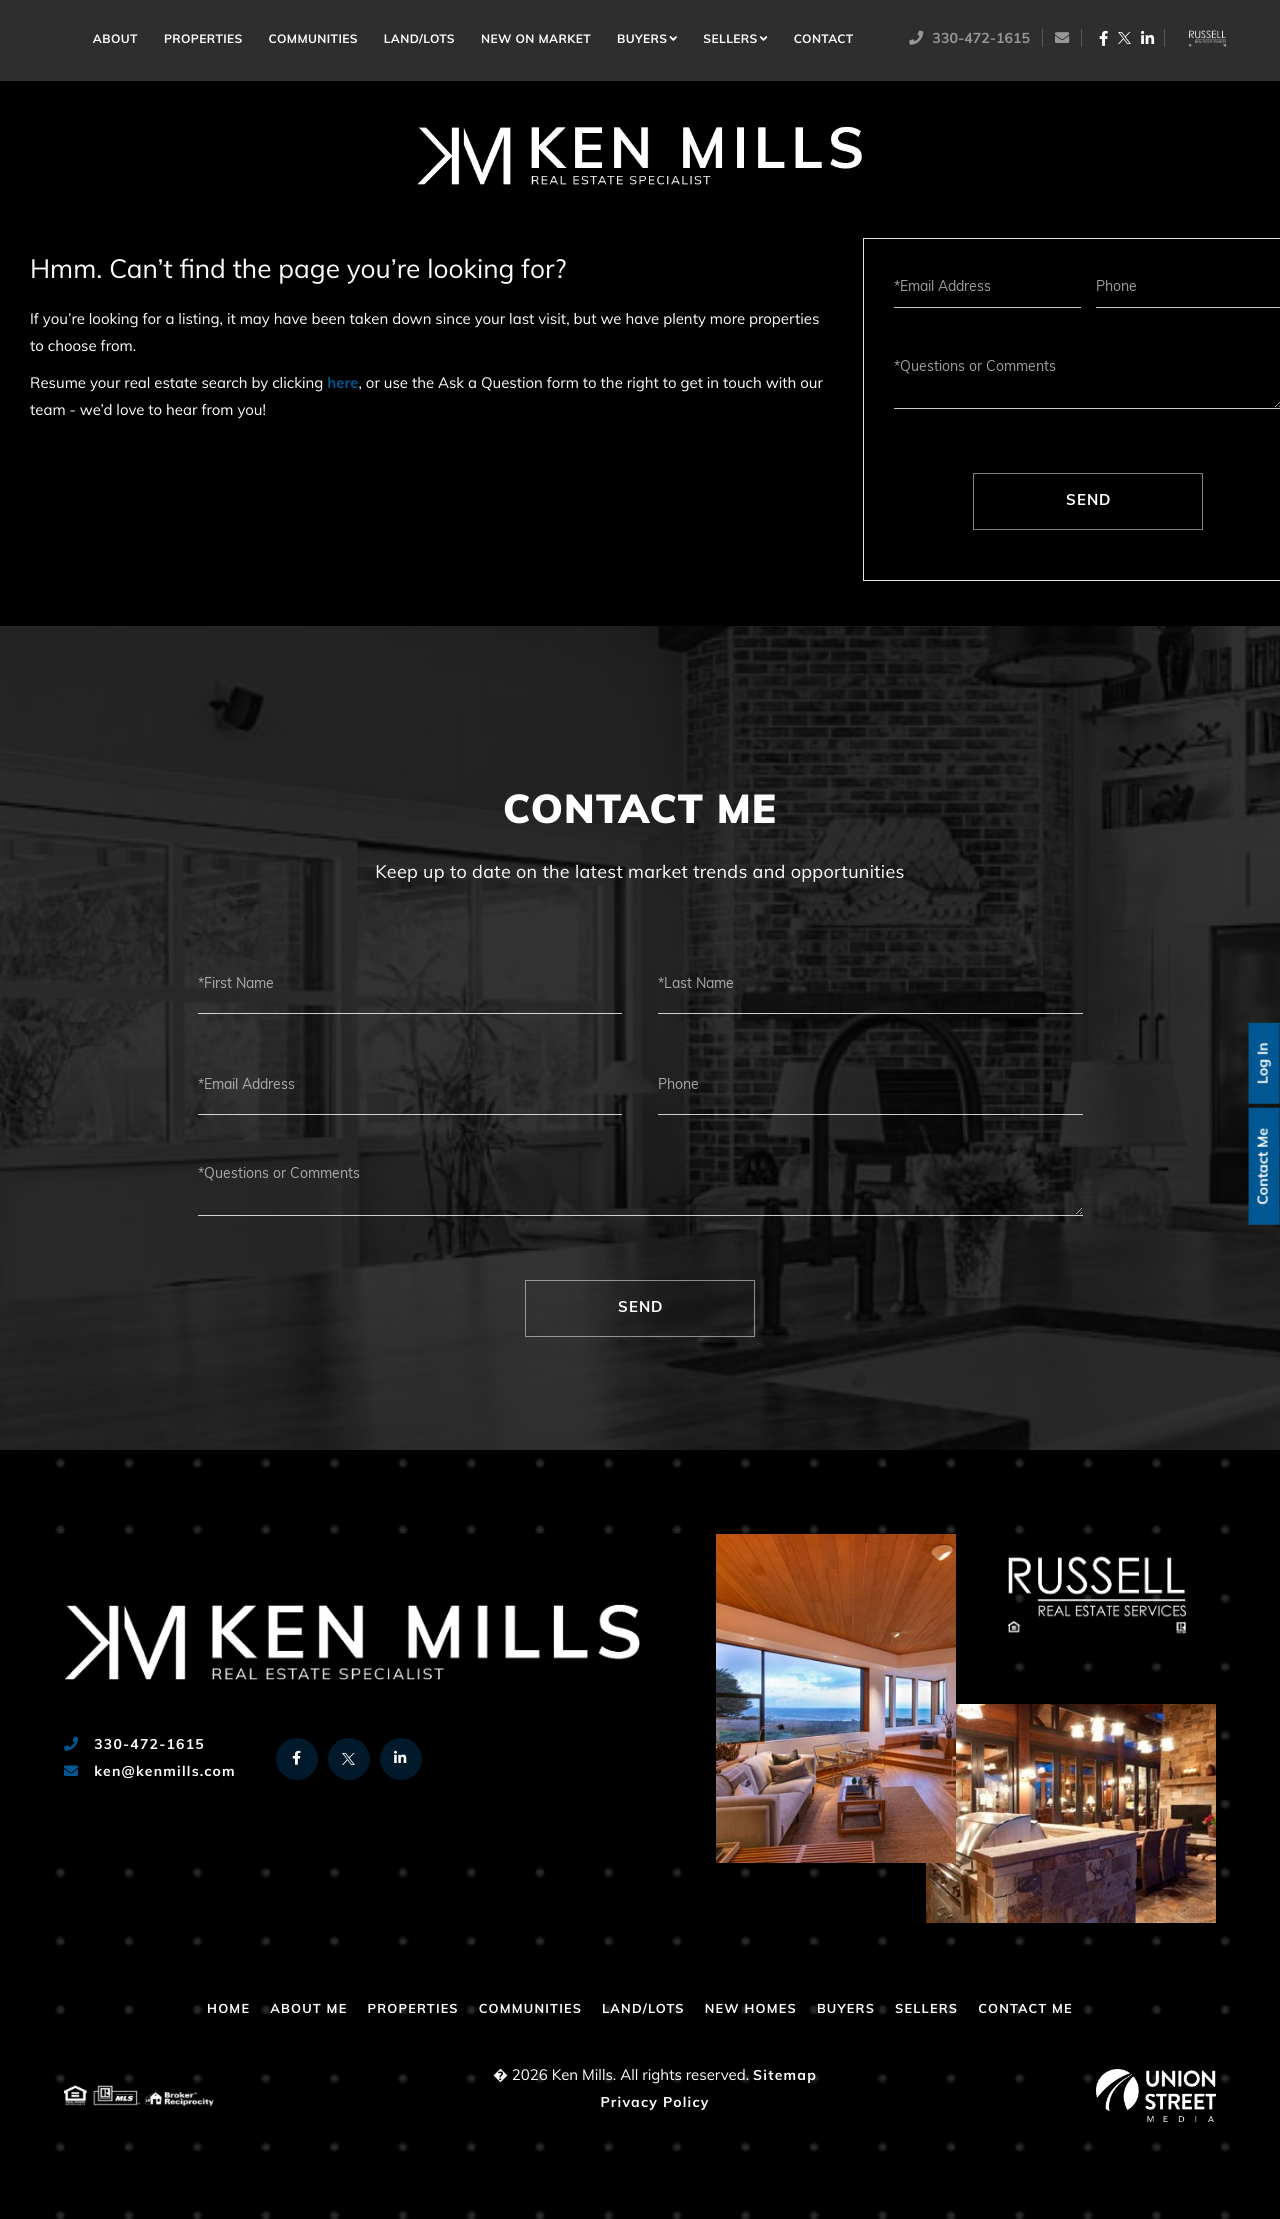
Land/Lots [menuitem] (422, 41)
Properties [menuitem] (206, 41)
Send (1088, 501)
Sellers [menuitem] (734, 41)
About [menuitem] (118, 41)
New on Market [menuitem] (540, 41)
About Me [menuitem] (286, 2009)
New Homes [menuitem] (758, 2009)
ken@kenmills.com (150, 1772)
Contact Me (1260, 1166)
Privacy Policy (654, 2103)
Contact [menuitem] (827, 41)
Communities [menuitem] (316, 41)
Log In (1260, 1060)
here (342, 384)
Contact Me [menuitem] (1051, 2009)
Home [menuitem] (71, 37)
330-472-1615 (972, 39)
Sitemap (785, 2076)
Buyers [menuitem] (646, 41)
